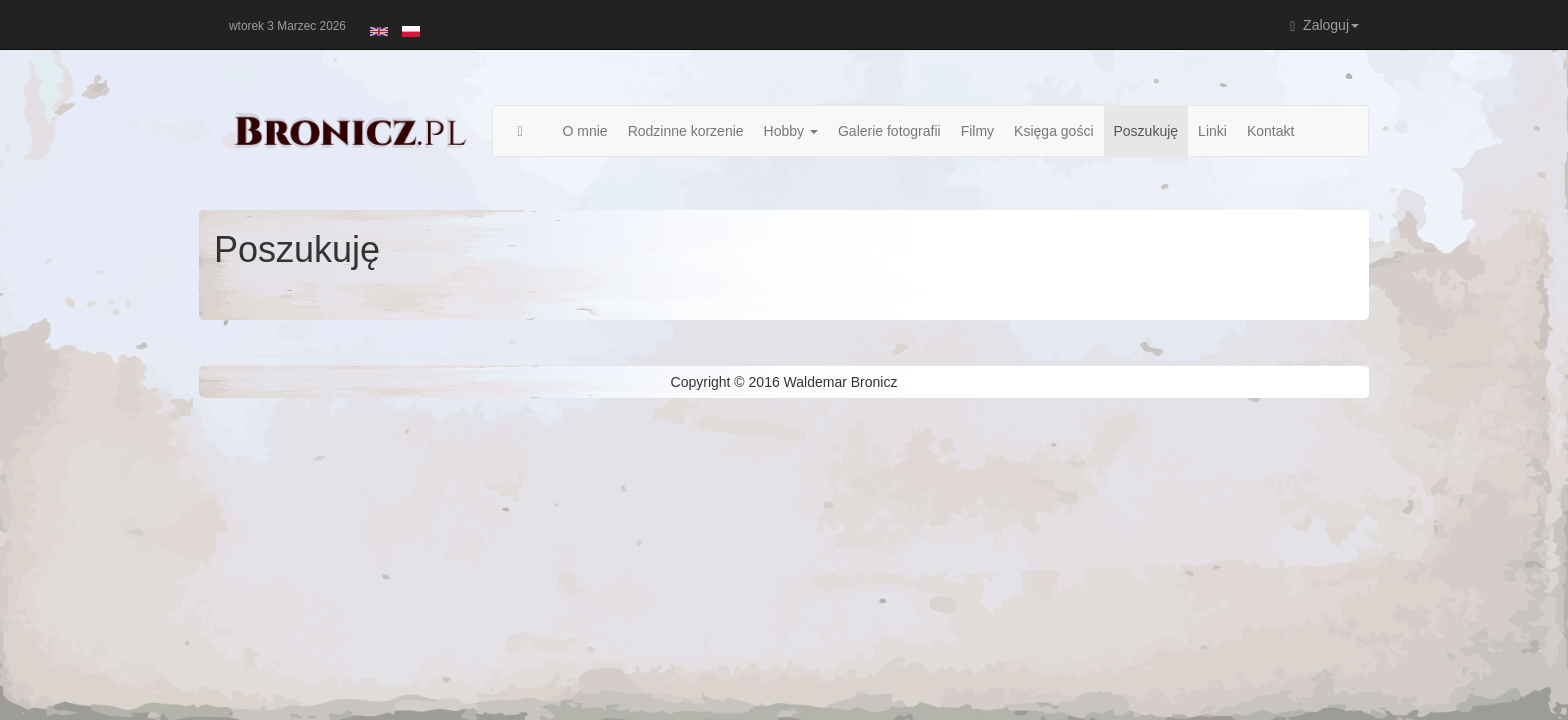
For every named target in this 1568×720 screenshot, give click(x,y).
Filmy (977, 131)
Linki (1212, 131)
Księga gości (1053, 131)
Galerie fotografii (889, 131)
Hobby (791, 131)
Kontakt (1270, 131)
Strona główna (530, 131)
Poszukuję (1146, 131)
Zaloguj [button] (1324, 25)
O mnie (585, 131)
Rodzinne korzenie (686, 131)
